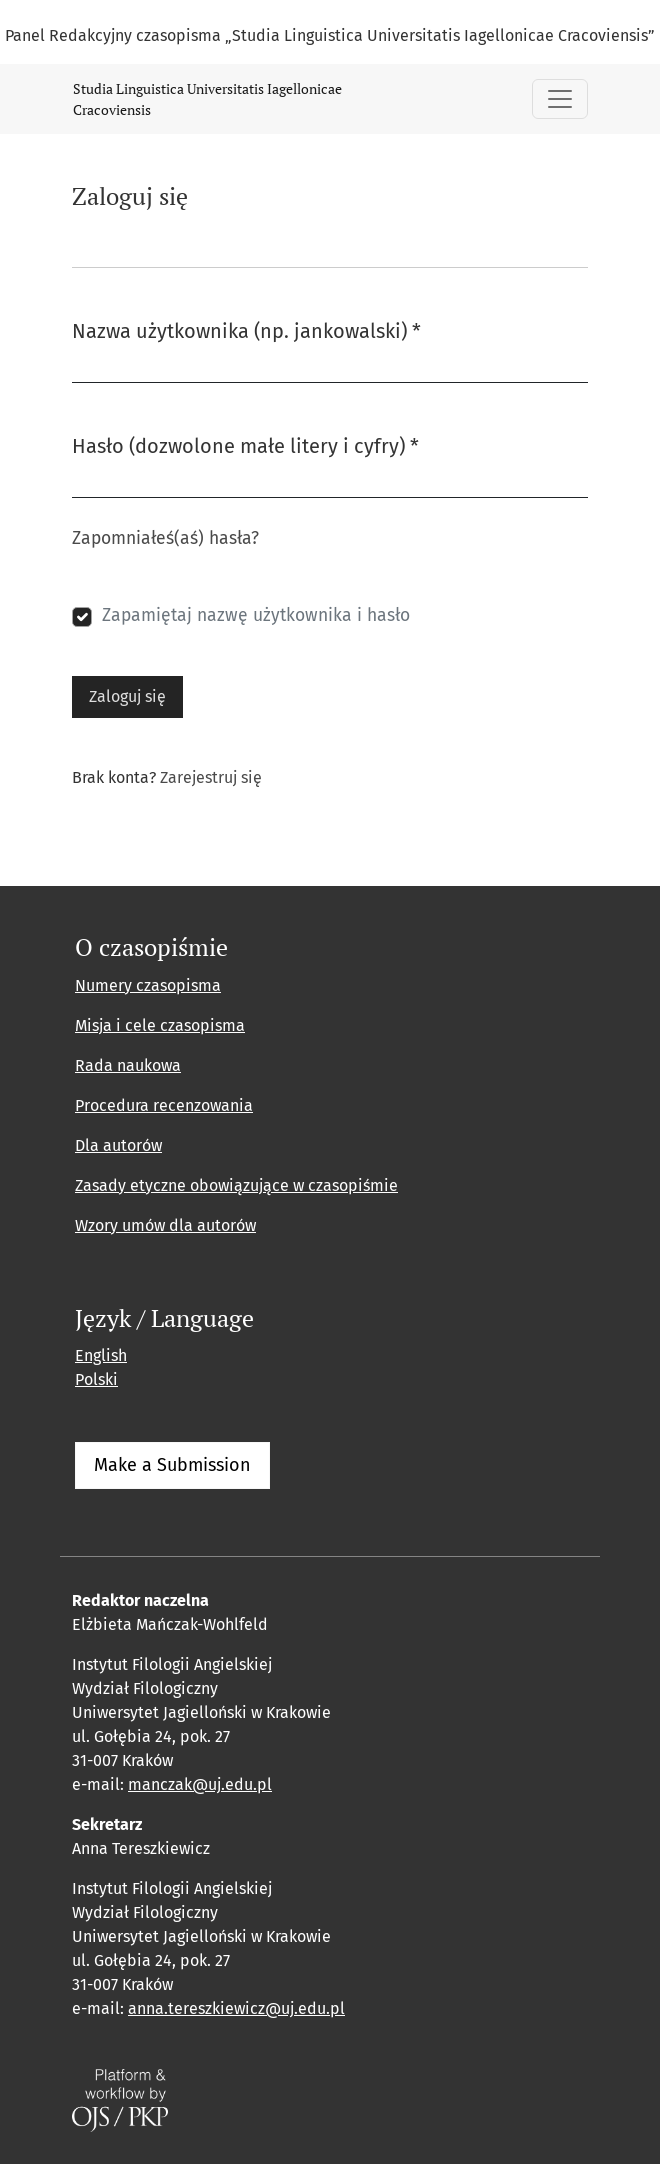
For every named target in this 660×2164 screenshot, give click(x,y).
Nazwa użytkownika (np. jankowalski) (246, 329)
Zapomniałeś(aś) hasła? (165, 538)
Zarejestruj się (211, 777)
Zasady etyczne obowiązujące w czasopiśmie (236, 1185)
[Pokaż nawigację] (560, 99)
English (101, 1355)
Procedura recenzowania (164, 1105)
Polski (96, 1379)
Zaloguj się (127, 696)
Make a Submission (172, 1465)
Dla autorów (118, 1145)
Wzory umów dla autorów (165, 1225)
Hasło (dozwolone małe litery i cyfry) (245, 444)
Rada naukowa (128, 1065)
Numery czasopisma (148, 985)
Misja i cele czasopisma (160, 1025)
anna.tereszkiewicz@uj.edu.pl (236, 2008)
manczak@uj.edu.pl (200, 1784)
